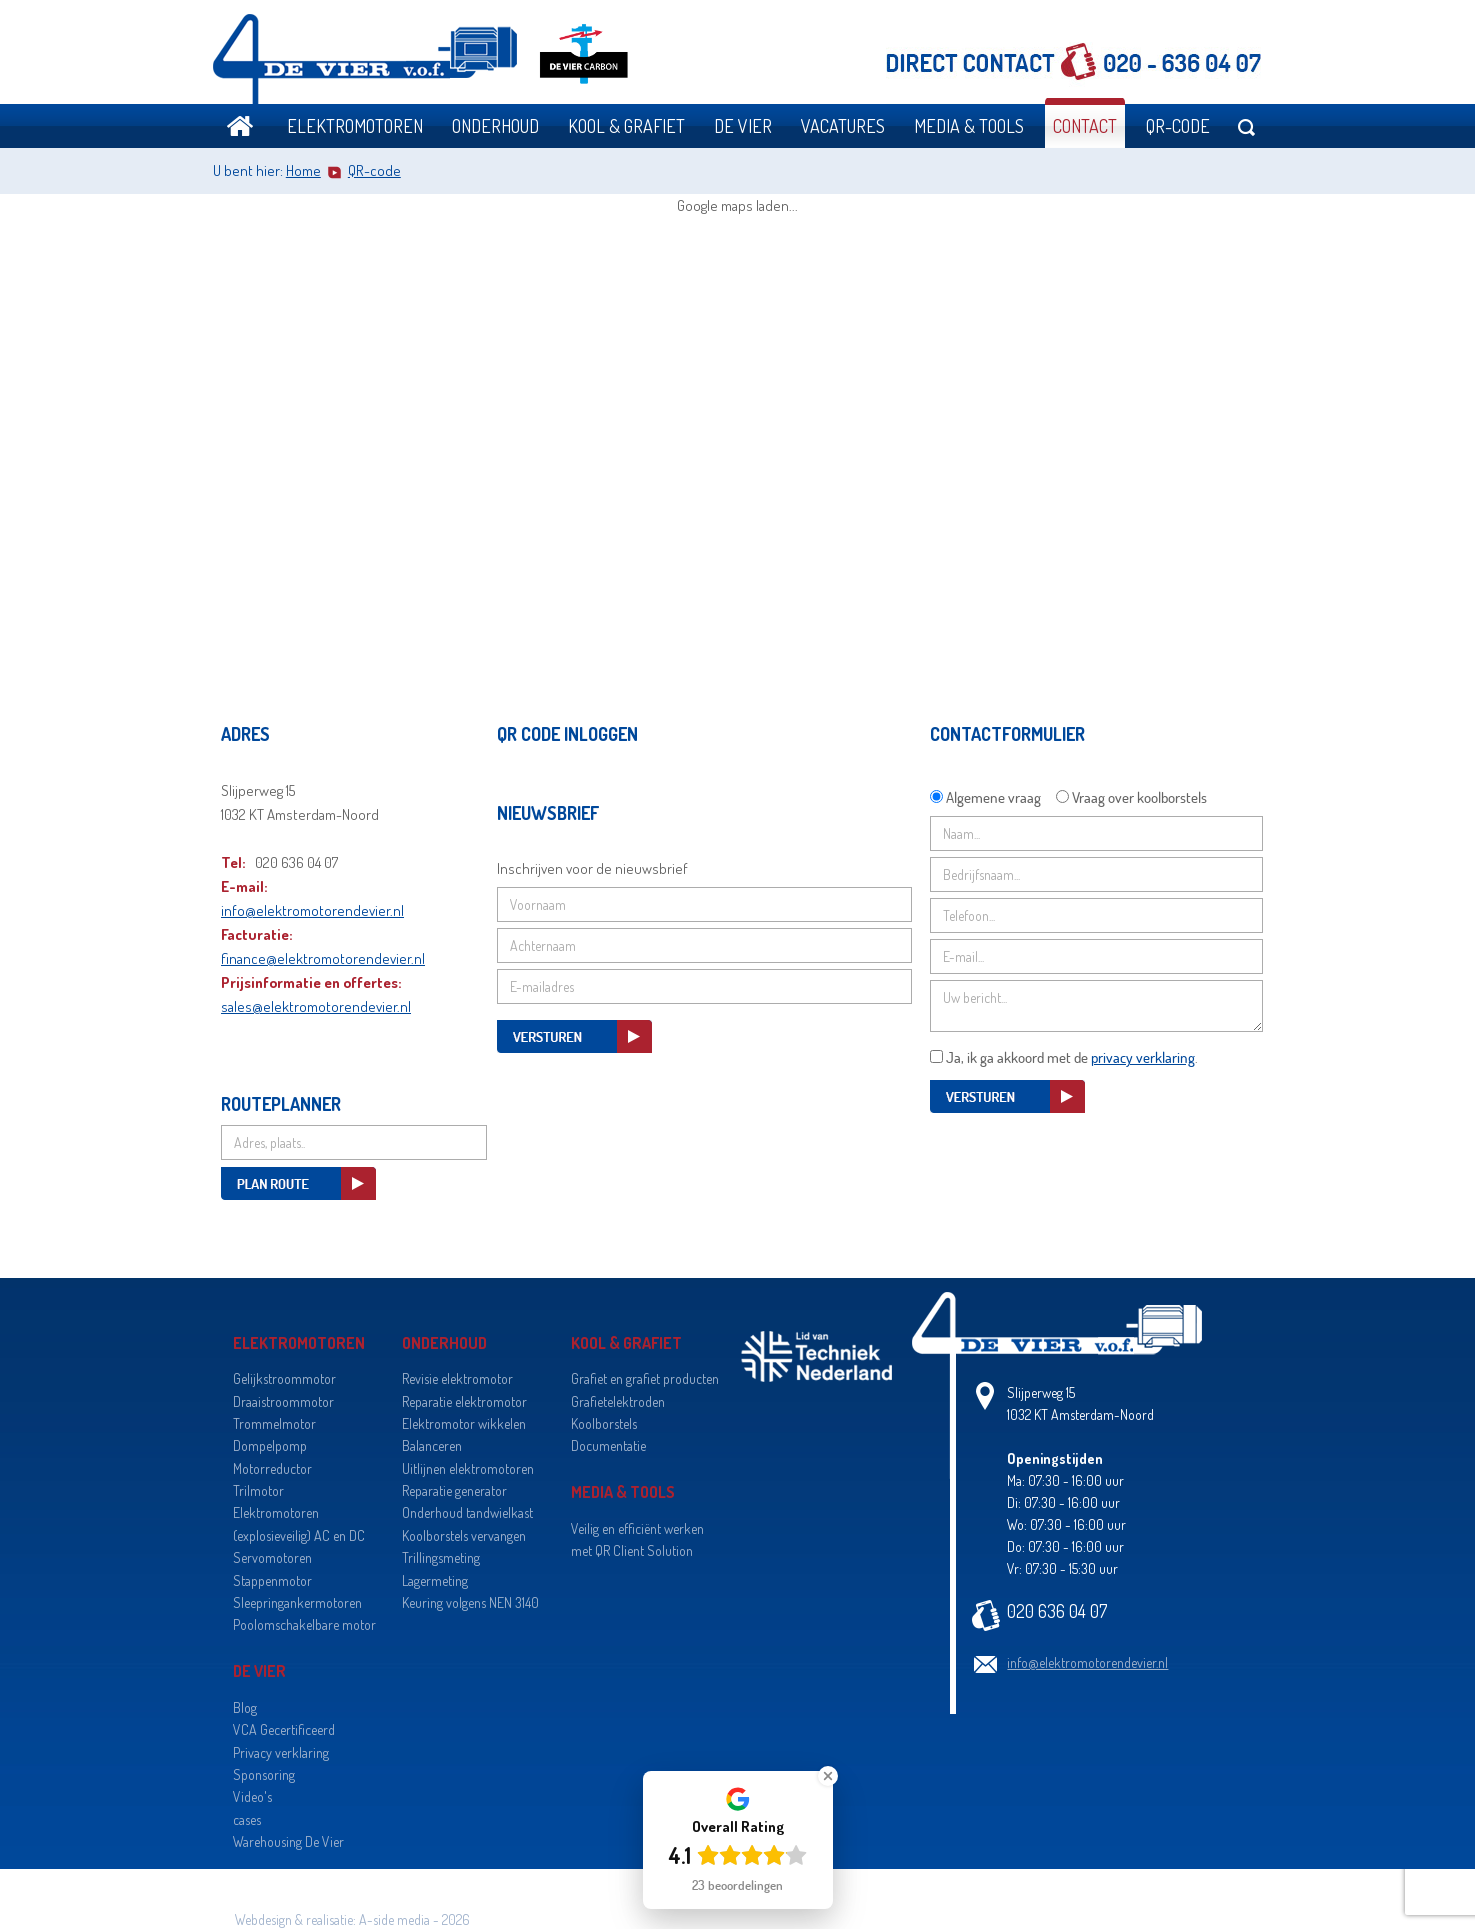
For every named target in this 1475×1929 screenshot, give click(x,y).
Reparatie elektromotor (464, 1401)
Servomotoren (272, 1557)
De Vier (743, 126)
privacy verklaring (1143, 1057)
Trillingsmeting (441, 1557)
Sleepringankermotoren (297, 1602)
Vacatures (843, 126)
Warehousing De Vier (288, 1841)
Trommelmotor (274, 1423)
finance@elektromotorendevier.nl (323, 958)
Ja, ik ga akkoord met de (1070, 1057)
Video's (252, 1796)
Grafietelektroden (618, 1401)
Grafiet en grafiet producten (645, 1378)
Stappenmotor (272, 1580)
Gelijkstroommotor (284, 1378)
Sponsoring (264, 1774)
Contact (1085, 126)
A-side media (394, 1919)
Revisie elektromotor (457, 1378)
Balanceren (432, 1445)
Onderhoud (495, 126)
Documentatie (608, 1445)
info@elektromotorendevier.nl (312, 910)
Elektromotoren (355, 126)
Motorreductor (272, 1468)
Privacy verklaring (281, 1752)
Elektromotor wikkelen (464, 1423)
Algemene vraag (993, 797)
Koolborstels (604, 1423)
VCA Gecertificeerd (284, 1729)
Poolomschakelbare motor (304, 1624)
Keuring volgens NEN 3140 (470, 1602)
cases (247, 1819)
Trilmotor (258, 1490)
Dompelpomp (270, 1445)
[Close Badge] (828, 1776)
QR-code (1178, 126)
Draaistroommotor (283, 1401)
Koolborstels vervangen (464, 1535)
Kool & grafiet (626, 126)
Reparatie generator (454, 1490)
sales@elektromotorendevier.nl (316, 1006)
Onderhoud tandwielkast (467, 1512)
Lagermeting (435, 1580)
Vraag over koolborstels (1139, 797)
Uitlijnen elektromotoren (468, 1468)
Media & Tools (969, 126)
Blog (245, 1707)
